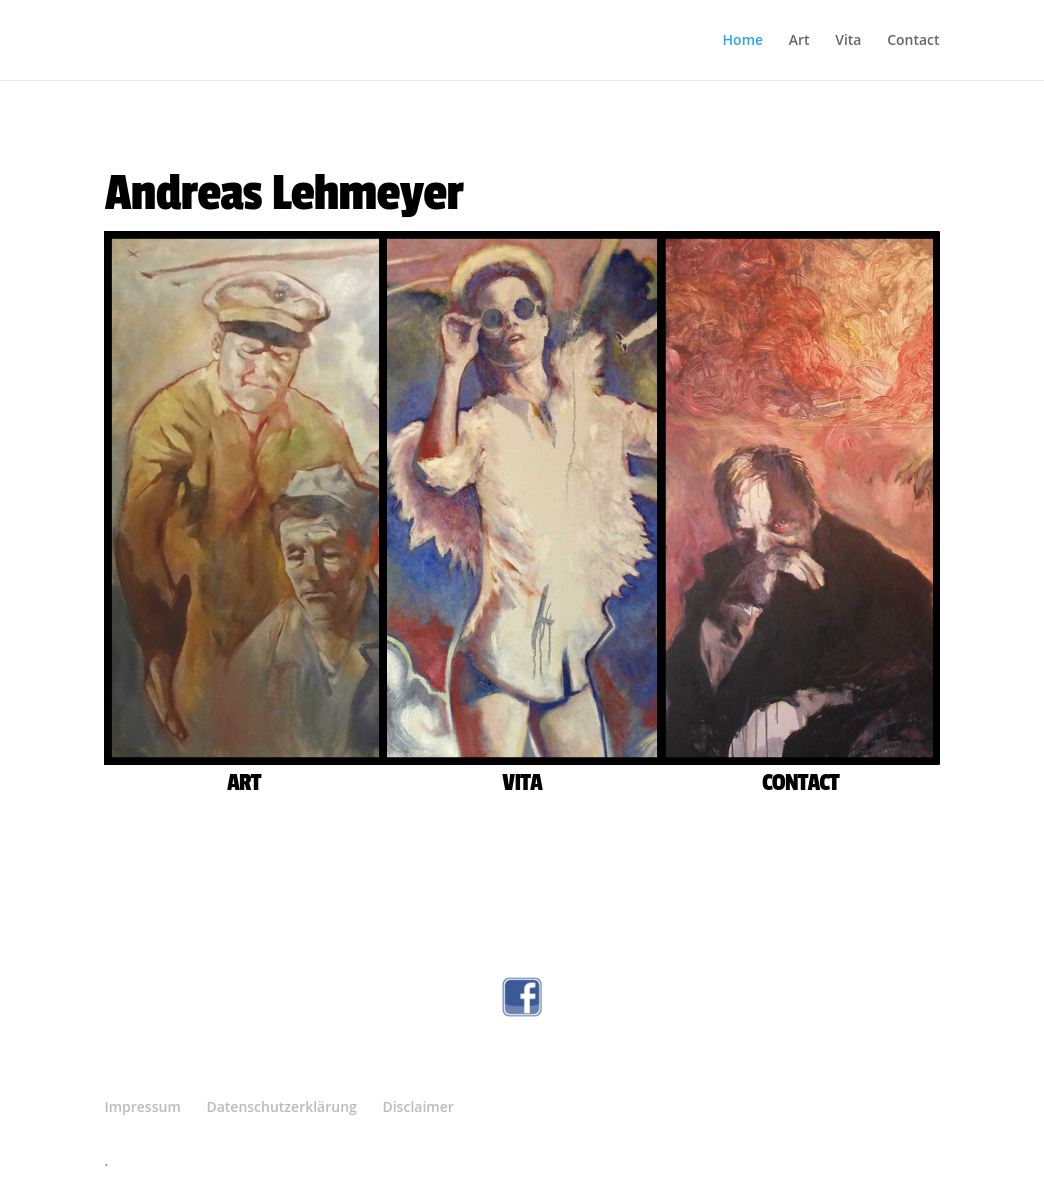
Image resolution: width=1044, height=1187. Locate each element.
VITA (522, 782)
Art (799, 41)
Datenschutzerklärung (281, 1106)
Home (743, 41)
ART (243, 782)
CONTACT (800, 782)
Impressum (142, 1106)
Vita (848, 41)
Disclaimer (417, 1106)
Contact (913, 41)
